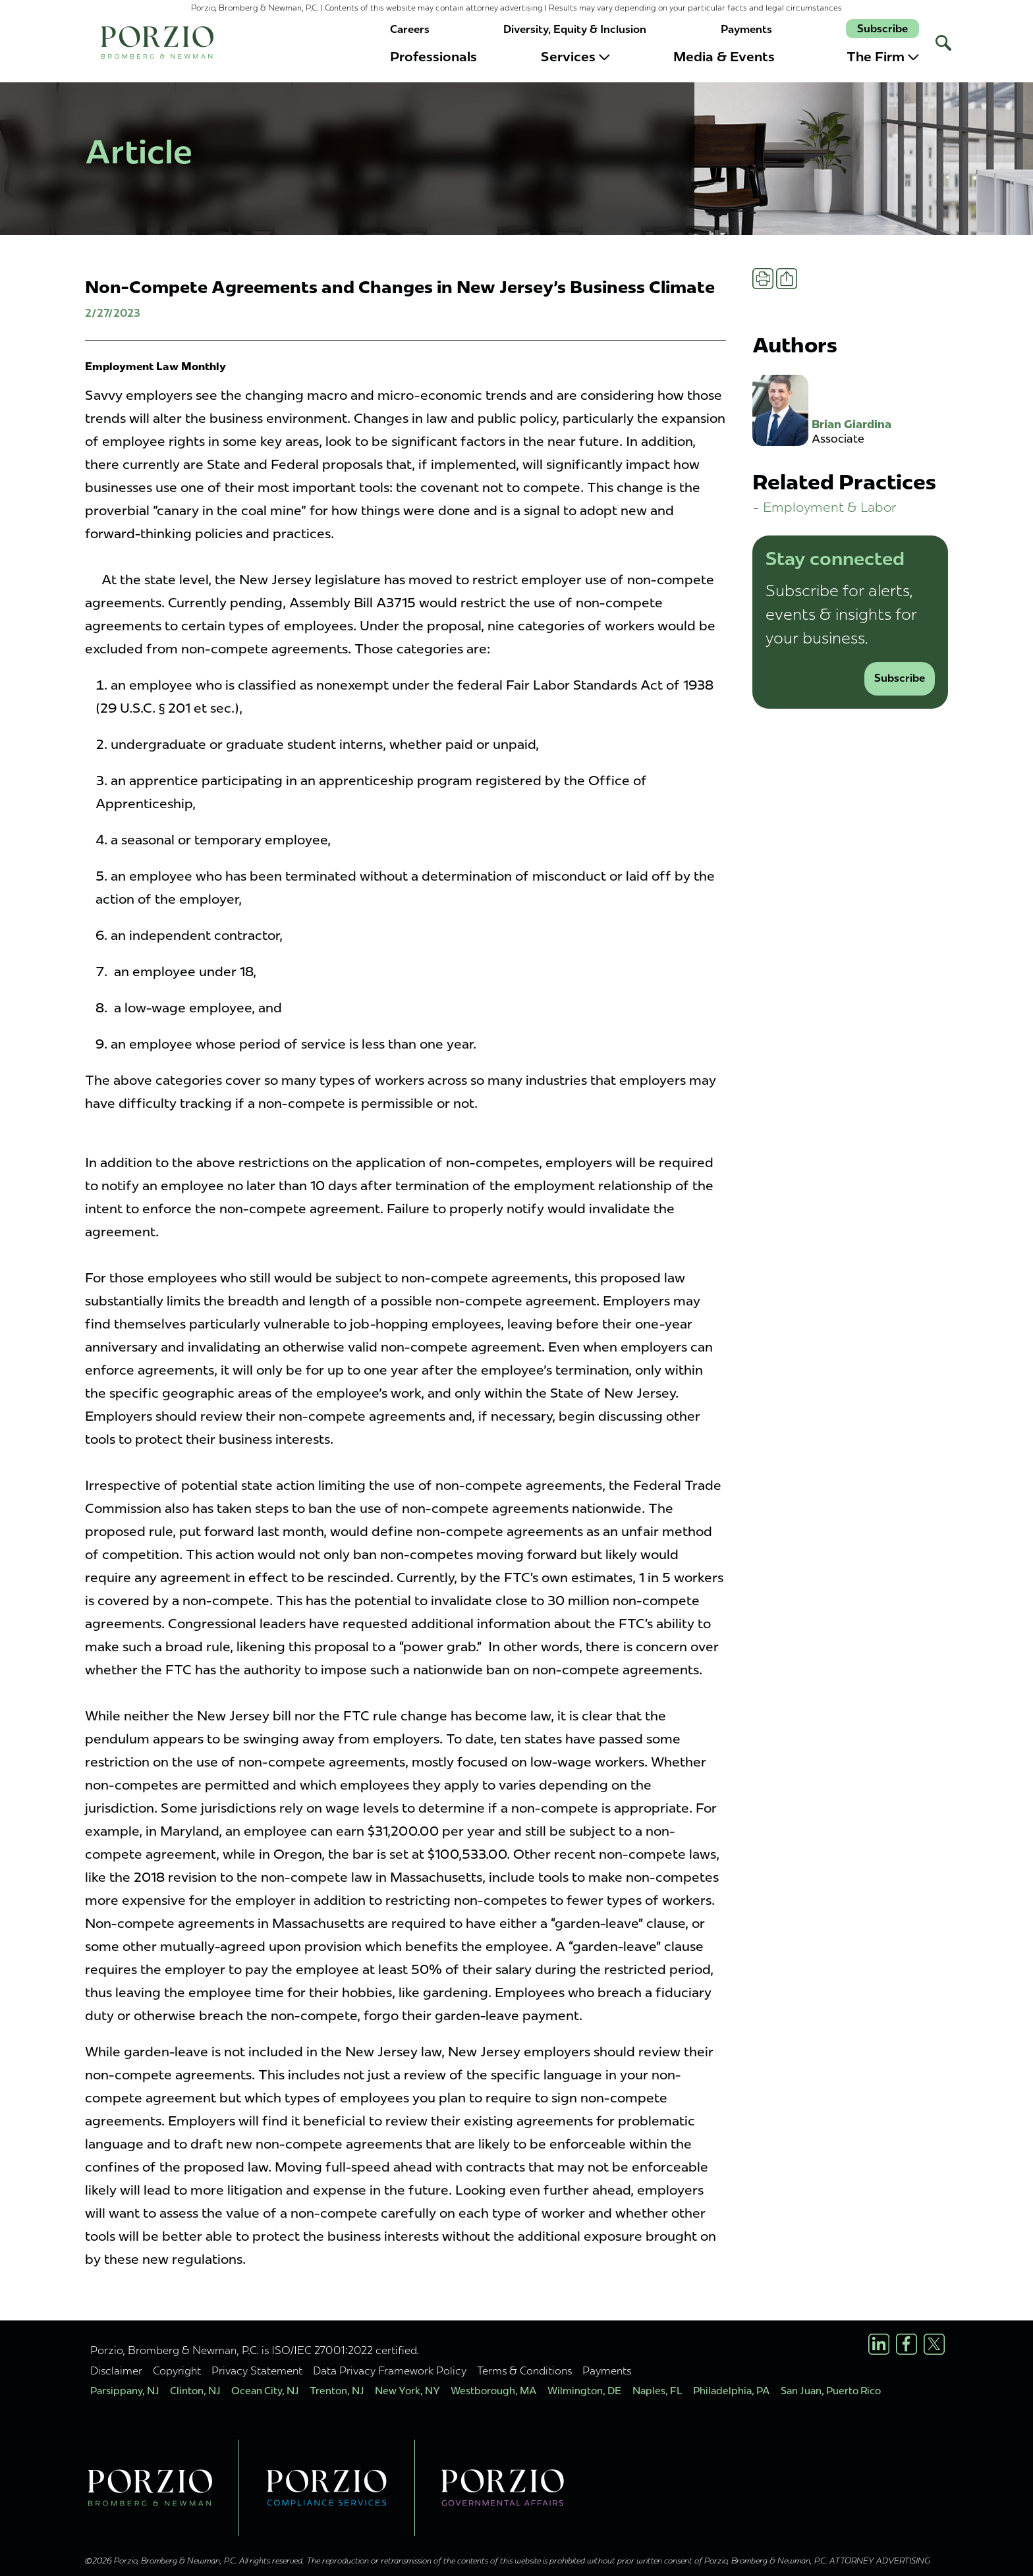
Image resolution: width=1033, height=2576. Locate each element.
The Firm (883, 57)
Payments (746, 29)
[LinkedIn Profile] (878, 2344)
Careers (410, 29)
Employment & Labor (830, 507)
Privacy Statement (256, 2370)
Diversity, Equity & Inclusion (574, 29)
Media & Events (724, 57)
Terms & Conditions (524, 2370)
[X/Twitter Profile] (934, 2344)
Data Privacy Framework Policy (389, 2370)
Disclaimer (116, 2370)
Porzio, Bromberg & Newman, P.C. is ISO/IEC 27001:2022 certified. (254, 2350)
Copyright (177, 2370)
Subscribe (882, 28)
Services (575, 57)
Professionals (433, 57)
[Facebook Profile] (906, 2344)
